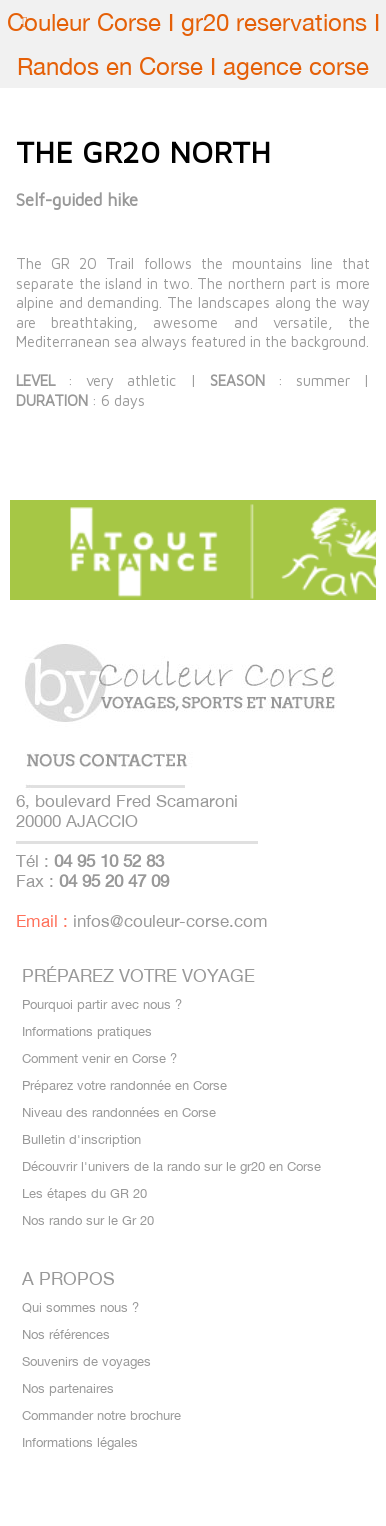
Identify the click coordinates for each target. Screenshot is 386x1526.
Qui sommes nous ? (80, 1307)
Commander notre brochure (101, 1415)
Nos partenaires (68, 1388)
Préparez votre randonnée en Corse (124, 1085)
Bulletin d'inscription (81, 1139)
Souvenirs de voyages (86, 1361)
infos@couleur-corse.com (170, 921)
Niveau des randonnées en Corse (119, 1112)
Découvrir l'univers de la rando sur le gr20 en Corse (171, 1166)
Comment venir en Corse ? (99, 1058)
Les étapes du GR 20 (84, 1193)
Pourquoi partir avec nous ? (102, 1004)
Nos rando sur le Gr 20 (88, 1220)
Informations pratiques (87, 1031)
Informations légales (80, 1442)
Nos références (66, 1334)
